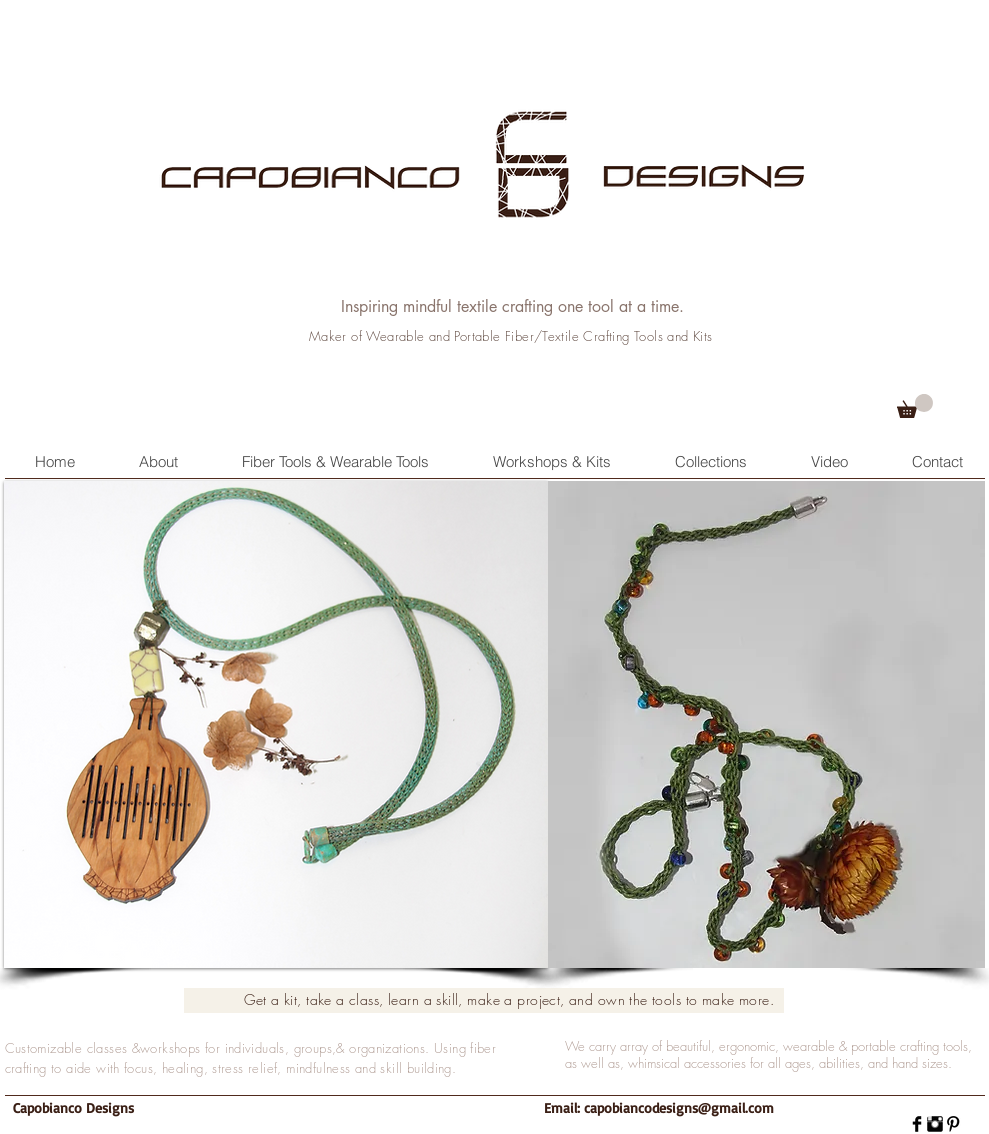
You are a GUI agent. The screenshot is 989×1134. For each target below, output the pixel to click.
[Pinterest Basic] (953, 1124)
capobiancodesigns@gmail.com (679, 1107)
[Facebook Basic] (917, 1124)
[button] (915, 406)
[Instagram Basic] (935, 1124)
